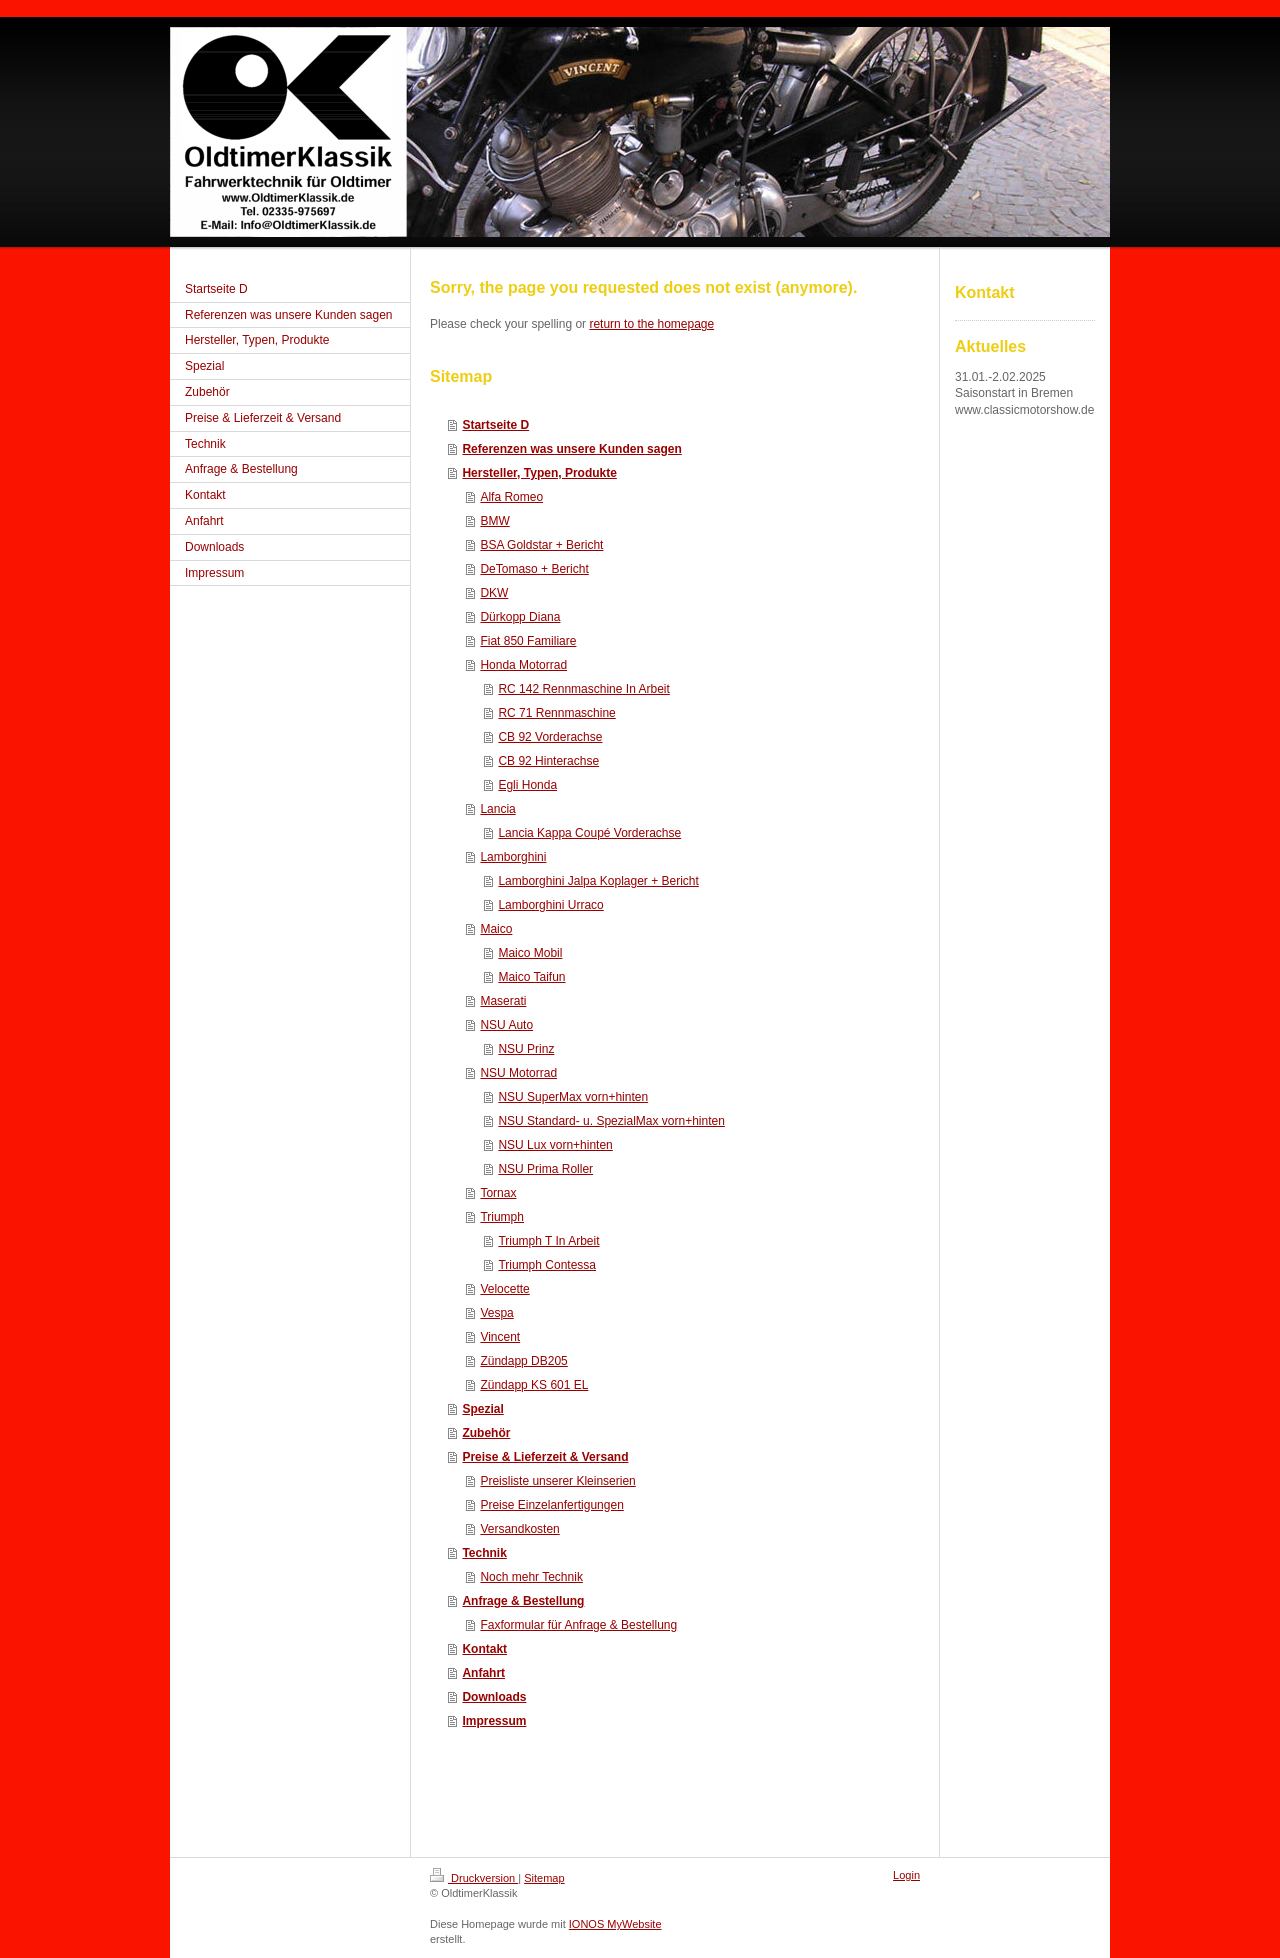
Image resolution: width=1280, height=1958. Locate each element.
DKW (494, 593)
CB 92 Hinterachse (548, 761)
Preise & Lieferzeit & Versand (545, 1457)
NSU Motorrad (518, 1073)
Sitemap (544, 1878)
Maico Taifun (531, 977)
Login (906, 1875)
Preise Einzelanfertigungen (551, 1505)
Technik (484, 1553)
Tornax (498, 1193)
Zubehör (486, 1433)
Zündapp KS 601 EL (534, 1385)
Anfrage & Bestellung (523, 1601)
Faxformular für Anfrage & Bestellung (578, 1625)
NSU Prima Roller (545, 1169)
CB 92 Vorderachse (550, 737)
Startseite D (495, 425)
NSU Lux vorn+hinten (555, 1145)
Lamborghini (513, 857)
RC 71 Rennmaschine (556, 713)
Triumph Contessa (547, 1265)
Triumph (502, 1217)
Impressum (494, 1721)
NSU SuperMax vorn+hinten (573, 1097)
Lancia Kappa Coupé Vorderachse (589, 833)
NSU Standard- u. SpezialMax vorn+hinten (611, 1121)
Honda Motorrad (523, 665)
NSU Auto (506, 1025)
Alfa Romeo (511, 497)
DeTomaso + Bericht (534, 569)
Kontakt (484, 1649)
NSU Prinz (526, 1049)
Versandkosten (519, 1529)
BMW (494, 521)
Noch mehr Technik (531, 1577)
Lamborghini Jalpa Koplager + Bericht (598, 881)
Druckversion (474, 1878)
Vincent (500, 1337)
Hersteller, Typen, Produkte (539, 473)
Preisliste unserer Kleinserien (557, 1481)
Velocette (504, 1289)
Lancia (497, 809)
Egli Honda (527, 785)
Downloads (494, 1697)
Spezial (482, 1409)
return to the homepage (651, 324)
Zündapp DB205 (523, 1361)
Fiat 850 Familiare (528, 641)
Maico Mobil (530, 953)
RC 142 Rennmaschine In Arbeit (583, 689)
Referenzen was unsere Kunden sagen (571, 449)
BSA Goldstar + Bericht (541, 545)
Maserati (503, 1001)
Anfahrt (483, 1673)
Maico (496, 929)
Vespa (496, 1313)
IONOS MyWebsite (615, 1924)
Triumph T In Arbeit (548, 1241)
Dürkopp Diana (520, 617)
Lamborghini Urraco (550, 905)
